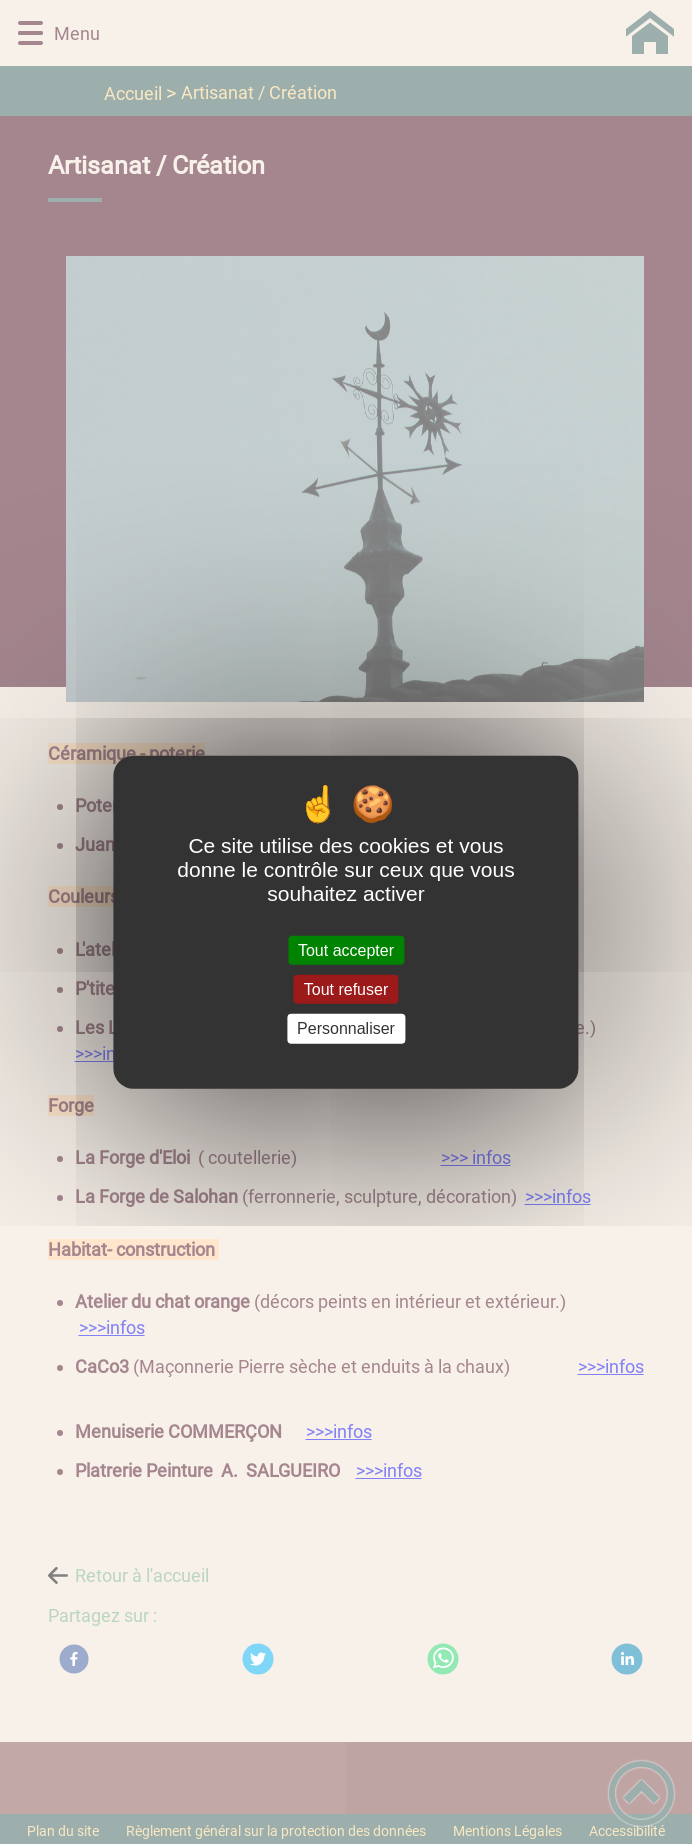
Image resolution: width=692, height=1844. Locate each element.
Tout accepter (346, 950)
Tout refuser (346, 989)
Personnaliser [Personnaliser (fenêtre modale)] (346, 1028)
